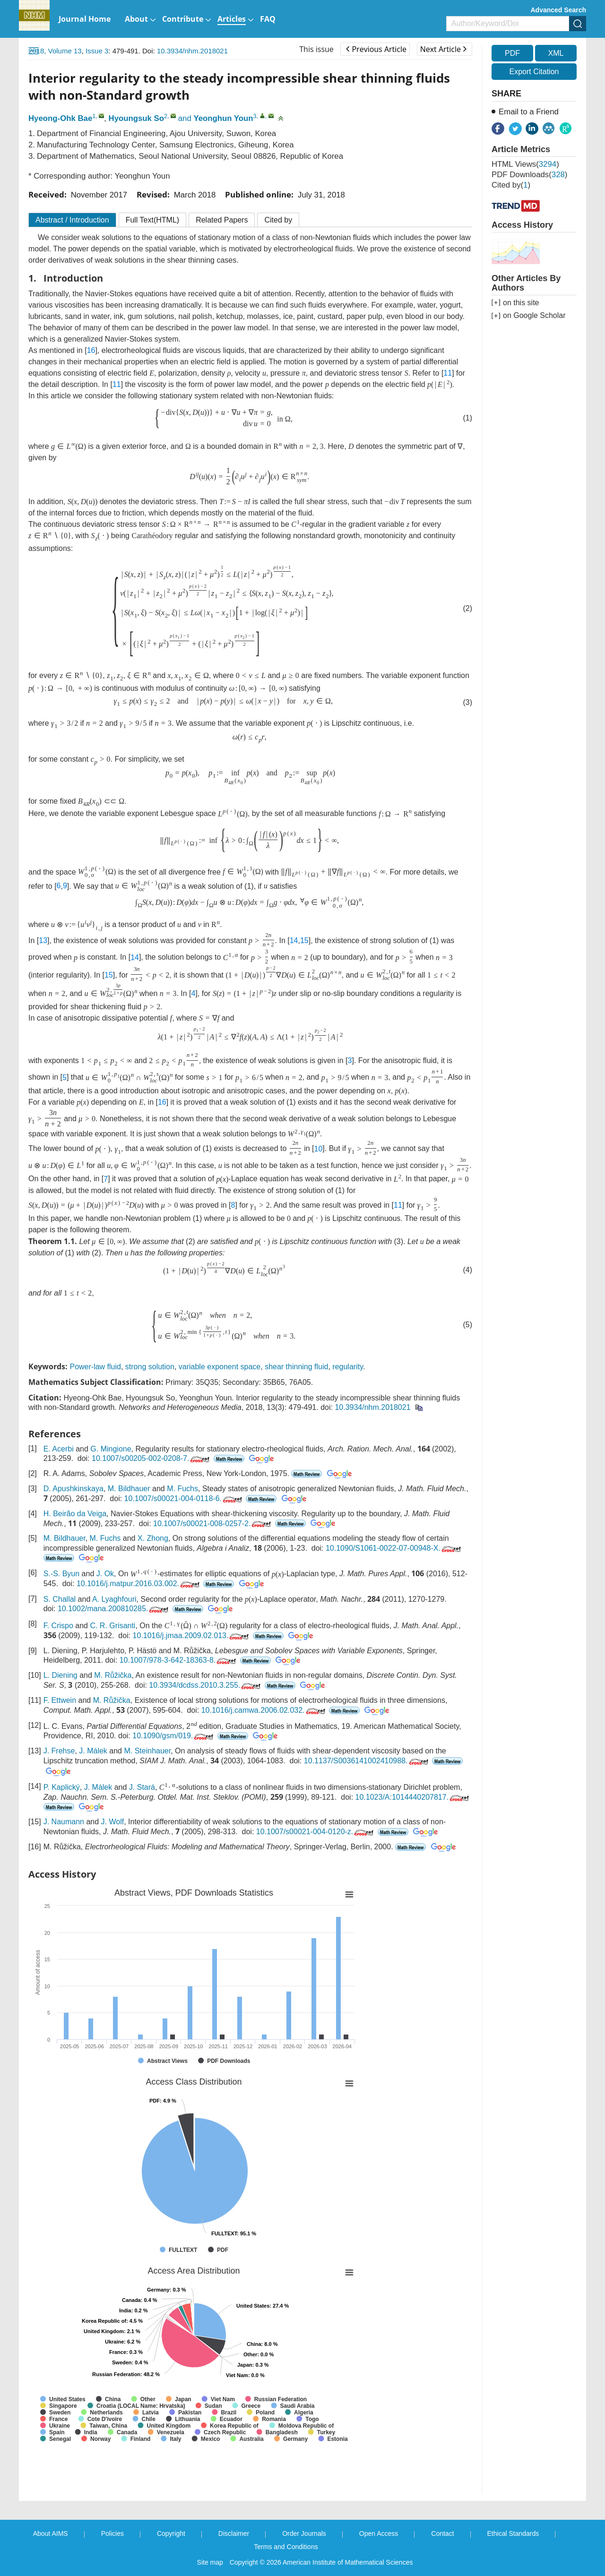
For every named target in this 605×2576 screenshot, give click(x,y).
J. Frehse (59, 1751)
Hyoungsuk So (136, 118)
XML (555, 53)
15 (304, 940)
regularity (347, 1367)
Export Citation (534, 72)
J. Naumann (63, 1822)
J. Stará (142, 1787)
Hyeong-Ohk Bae (60, 118)
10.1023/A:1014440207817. (413, 1797)
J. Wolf (112, 1822)
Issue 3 (97, 51)
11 (447, 373)
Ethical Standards (513, 2533)
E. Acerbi (58, 1449)
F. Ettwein (59, 1700)
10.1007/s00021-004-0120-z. (316, 1832)
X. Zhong (153, 1538)
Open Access (378, 2533)
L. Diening (60, 1675)
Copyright (171, 2533)
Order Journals (304, 2533)
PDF (512, 53)
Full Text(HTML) (153, 220)
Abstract (72, 220)
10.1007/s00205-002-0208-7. (151, 1458)
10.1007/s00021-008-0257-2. (213, 1524)
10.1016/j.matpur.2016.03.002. (139, 1584)
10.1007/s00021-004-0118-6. (184, 1498)
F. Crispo (58, 1626)
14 (294, 940)
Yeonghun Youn (223, 118)
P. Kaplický (61, 1787)
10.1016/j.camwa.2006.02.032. (264, 1710)
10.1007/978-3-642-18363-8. (179, 1660)
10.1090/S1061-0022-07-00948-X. (394, 1548)
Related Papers (222, 220)
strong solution (149, 1367)
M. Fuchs (182, 1489)
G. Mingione (110, 1449)
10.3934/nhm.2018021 (192, 51)
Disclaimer (233, 2533)
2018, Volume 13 (55, 51)
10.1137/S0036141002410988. (367, 1761)
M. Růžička (112, 1675)
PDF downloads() (529, 174)
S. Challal (59, 1599)
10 (318, 1149)
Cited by (278, 220)
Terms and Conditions (286, 2546)
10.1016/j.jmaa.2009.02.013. (192, 1635)
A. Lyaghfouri (114, 1599)
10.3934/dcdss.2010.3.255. (205, 1685)
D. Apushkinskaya (73, 1489)
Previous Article (376, 49)
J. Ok (105, 1574)
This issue (316, 49)
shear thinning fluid (296, 1367)
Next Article (443, 49)
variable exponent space (219, 1367)
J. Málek (93, 1751)
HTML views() (525, 164)
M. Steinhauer (147, 1751)
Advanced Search (559, 10)
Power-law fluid (95, 1367)
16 (91, 350)
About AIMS (50, 2533)
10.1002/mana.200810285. (114, 1609)
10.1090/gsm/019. (173, 1736)
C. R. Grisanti (112, 1626)
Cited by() (511, 184)
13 (43, 940)
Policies (112, 2533)
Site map (210, 2562)
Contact (442, 2533)
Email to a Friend (529, 111)
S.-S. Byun (61, 1574)
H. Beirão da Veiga (74, 1514)
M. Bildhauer (129, 1489)
